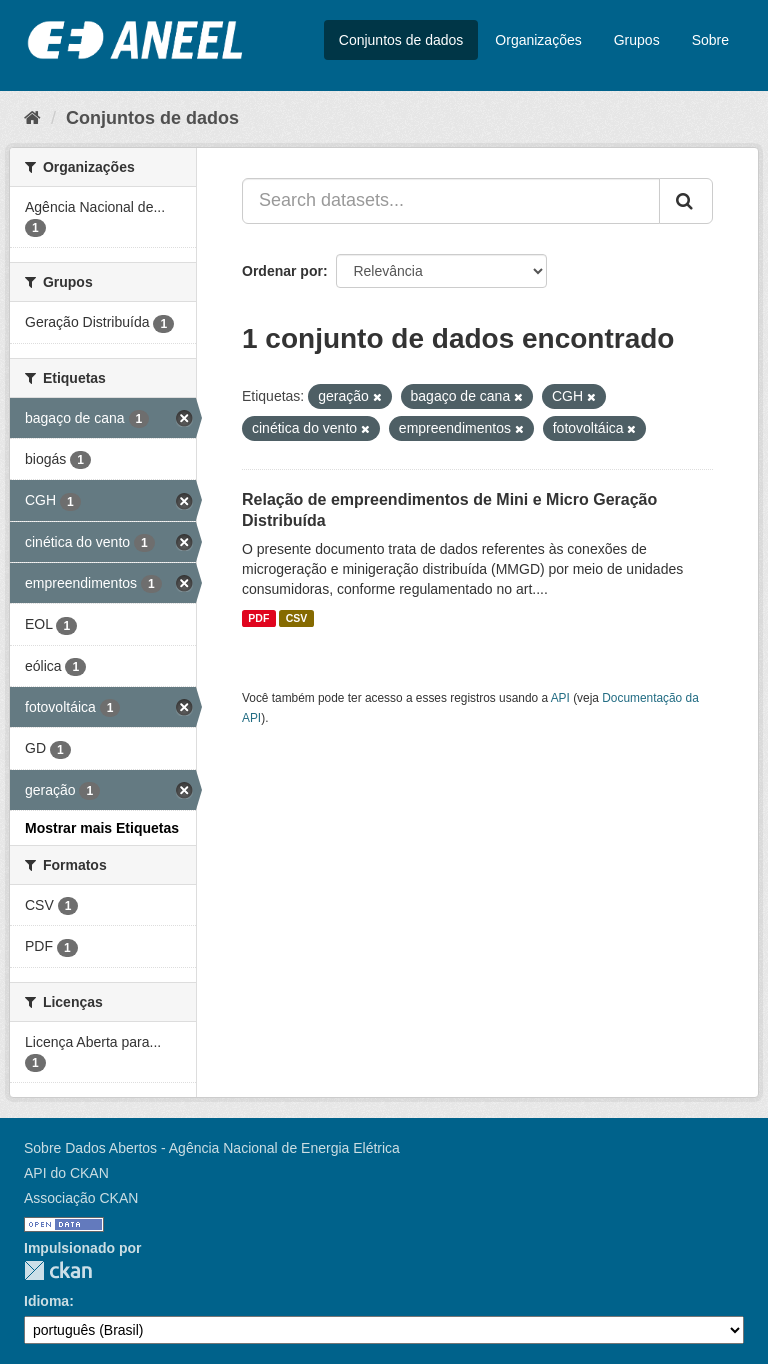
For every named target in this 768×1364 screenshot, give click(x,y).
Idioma (46, 1301)
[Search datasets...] (451, 201)
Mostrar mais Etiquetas (102, 828)
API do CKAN (66, 1173)
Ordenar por (282, 271)
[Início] (32, 118)
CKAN (58, 1270)
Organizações (538, 40)
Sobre (710, 40)
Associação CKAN (81, 1198)
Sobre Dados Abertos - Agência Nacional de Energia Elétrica (212, 1148)
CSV (297, 618)
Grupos (637, 40)
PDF (258, 618)
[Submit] (686, 201)
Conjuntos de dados (401, 40)
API (560, 698)
